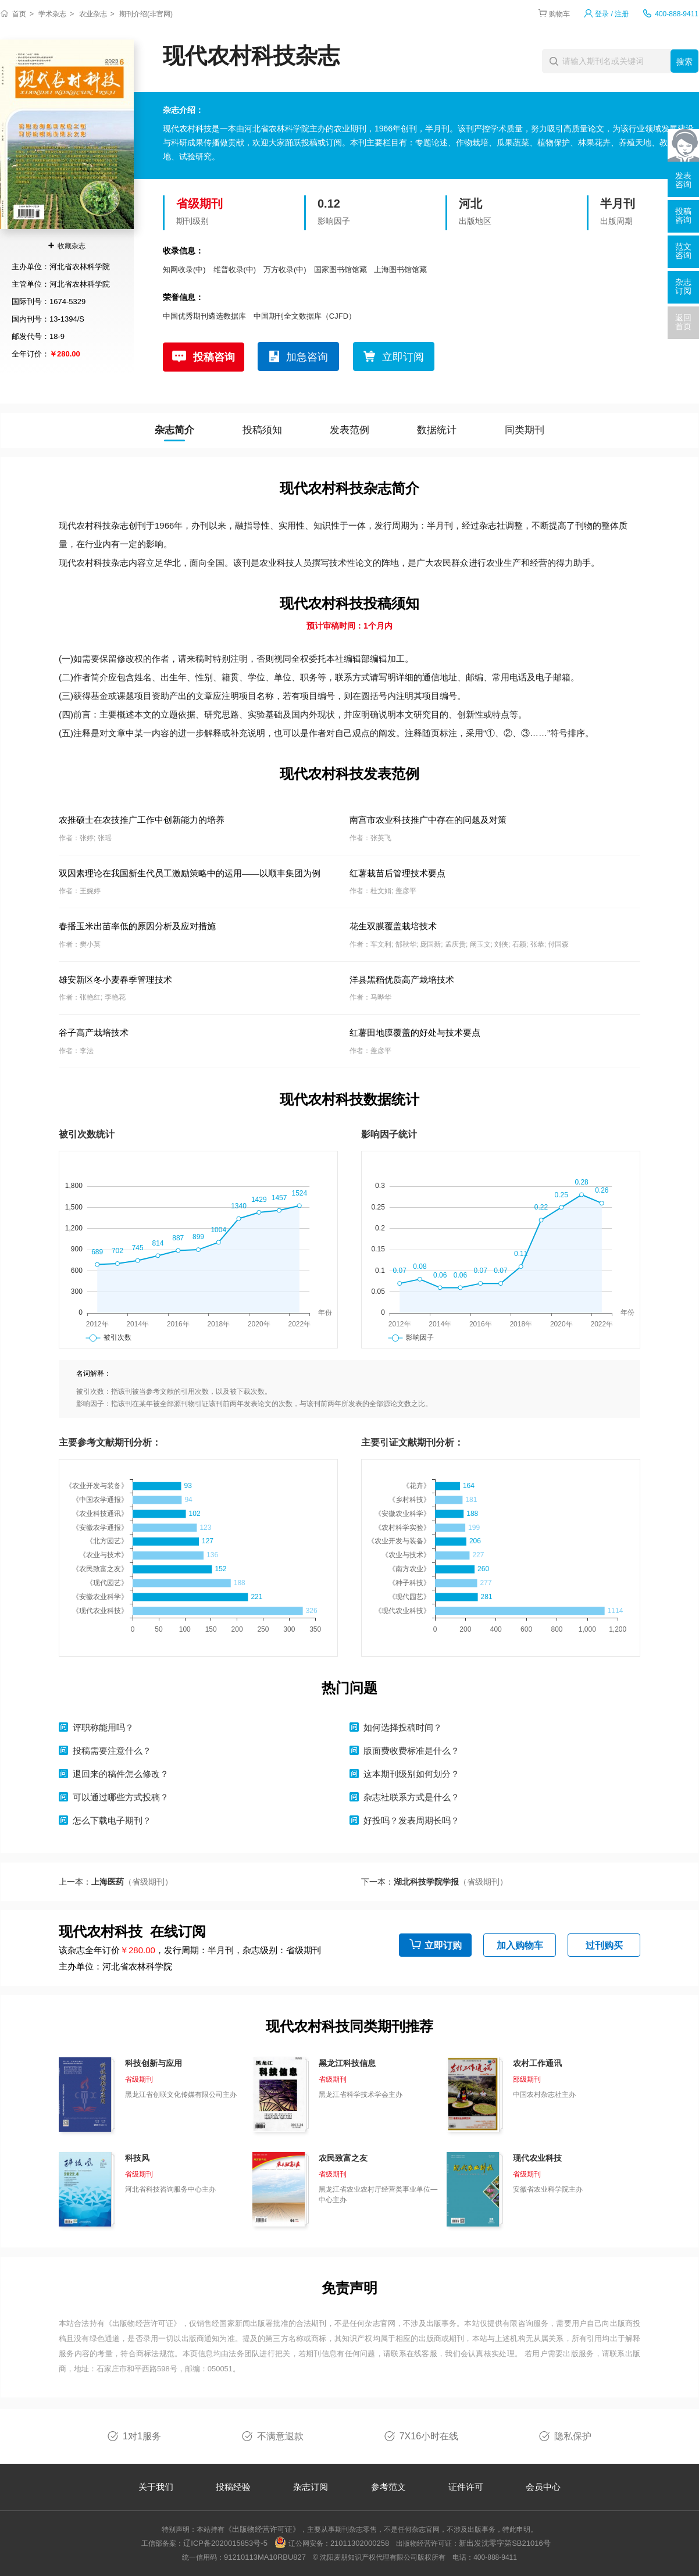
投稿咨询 (214, 357)
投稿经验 (233, 2487)
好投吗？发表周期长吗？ (411, 1820)
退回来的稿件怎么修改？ (121, 1774)
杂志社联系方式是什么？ (411, 1797)
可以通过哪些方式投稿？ (121, 1797)
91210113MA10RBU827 (265, 2557)
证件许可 (465, 2487)
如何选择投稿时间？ (402, 1727)
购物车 (559, 14)
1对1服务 (142, 2436)
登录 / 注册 (612, 14)
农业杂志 (93, 14)
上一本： (116, 1881)
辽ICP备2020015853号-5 (225, 2543)
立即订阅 (403, 357)
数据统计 (437, 430)
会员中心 (543, 2487)
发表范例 (349, 430)
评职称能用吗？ (103, 1727)
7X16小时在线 (429, 2436)
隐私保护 (572, 2436)
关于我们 (155, 2487)
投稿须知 (262, 430)
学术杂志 (52, 14)
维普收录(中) (234, 269)
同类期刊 (524, 430)
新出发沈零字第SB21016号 (505, 2543)
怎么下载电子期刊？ (112, 1820)
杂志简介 (174, 430)
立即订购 (443, 1945)
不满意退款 (280, 2436)
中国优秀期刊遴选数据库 (204, 316)
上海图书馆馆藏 (400, 269)
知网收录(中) (184, 269)
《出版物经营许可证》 (143, 2323)
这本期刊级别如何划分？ (411, 1774)
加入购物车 (520, 1945)
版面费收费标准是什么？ (411, 1751)
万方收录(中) (284, 269)
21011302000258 (359, 2543)
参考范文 (388, 2487)
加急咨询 (307, 357)
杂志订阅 (310, 2487)
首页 (19, 14)
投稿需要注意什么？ (112, 1751)
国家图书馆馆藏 (340, 269)
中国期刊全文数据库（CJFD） (305, 316)
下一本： (434, 1881)
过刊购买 (604, 1945)
